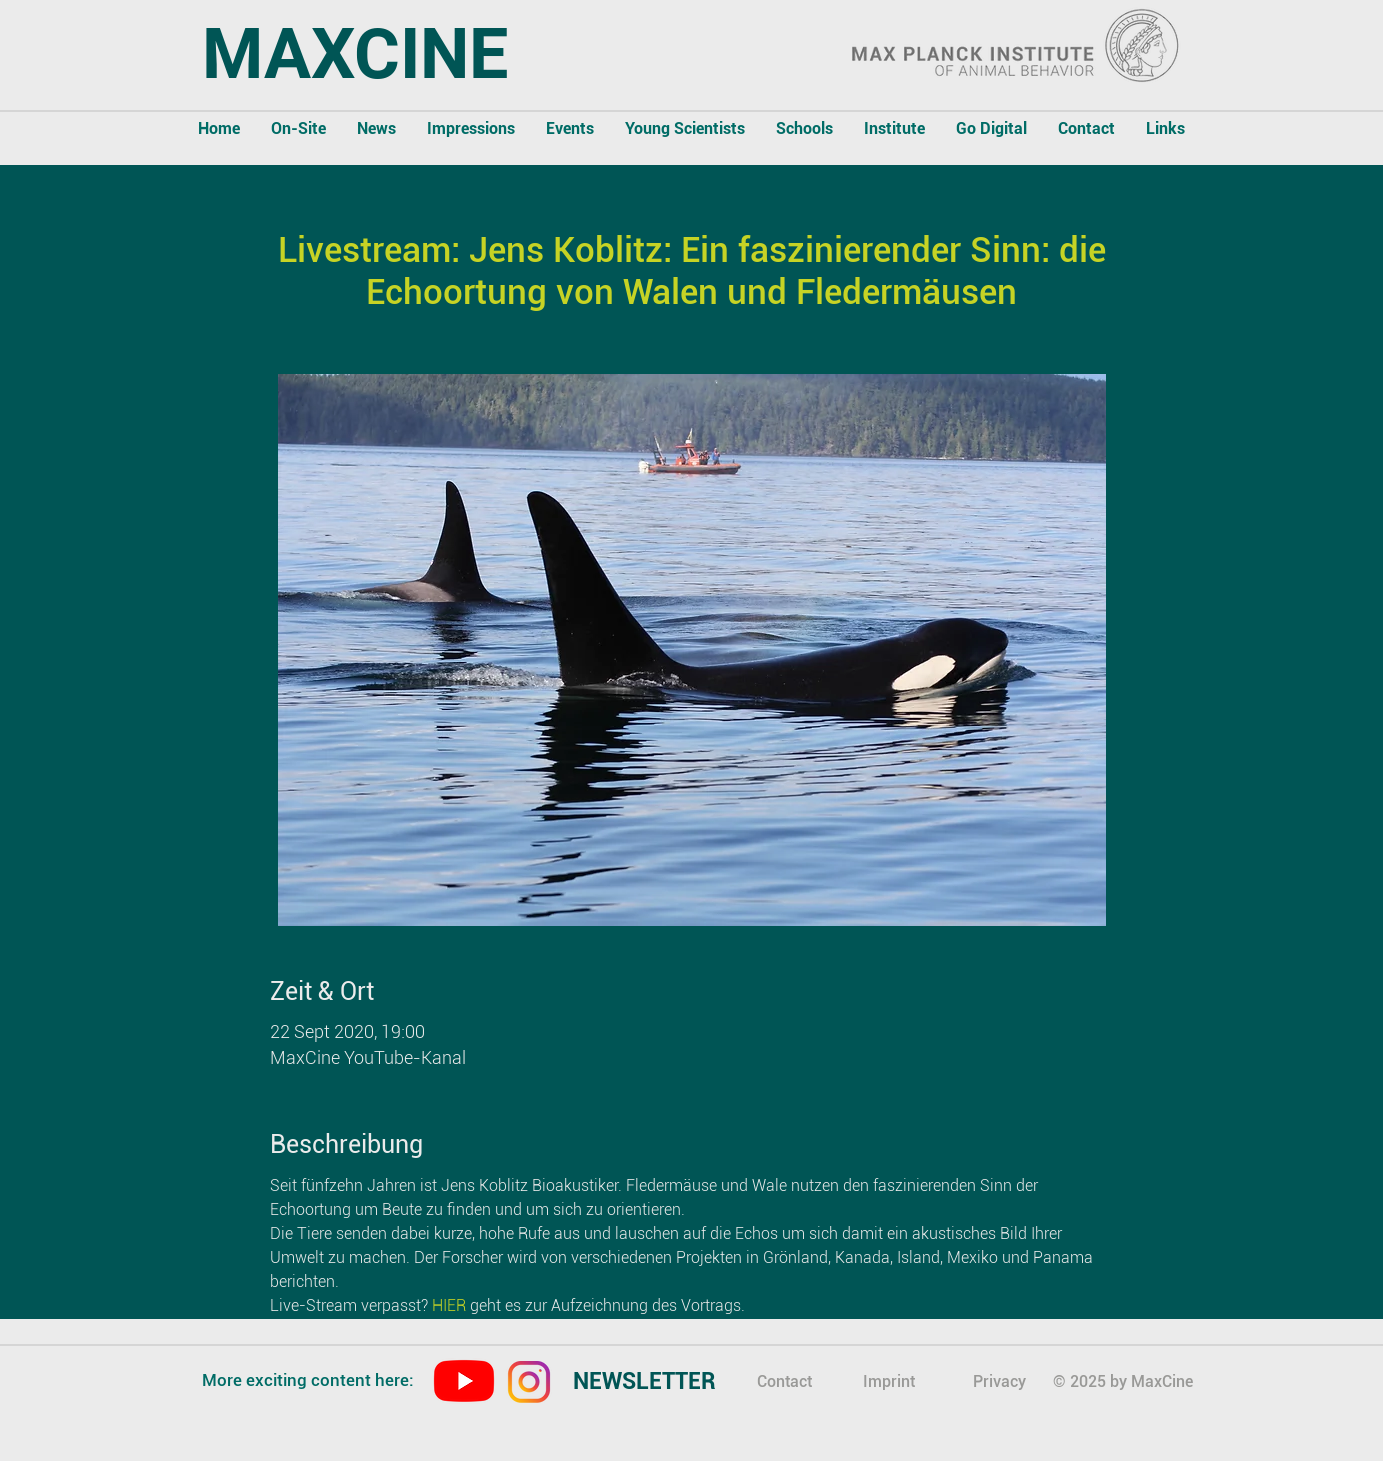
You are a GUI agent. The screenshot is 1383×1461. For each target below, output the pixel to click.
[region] (662, 1384)
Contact (784, 1381)
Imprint (889, 1381)
